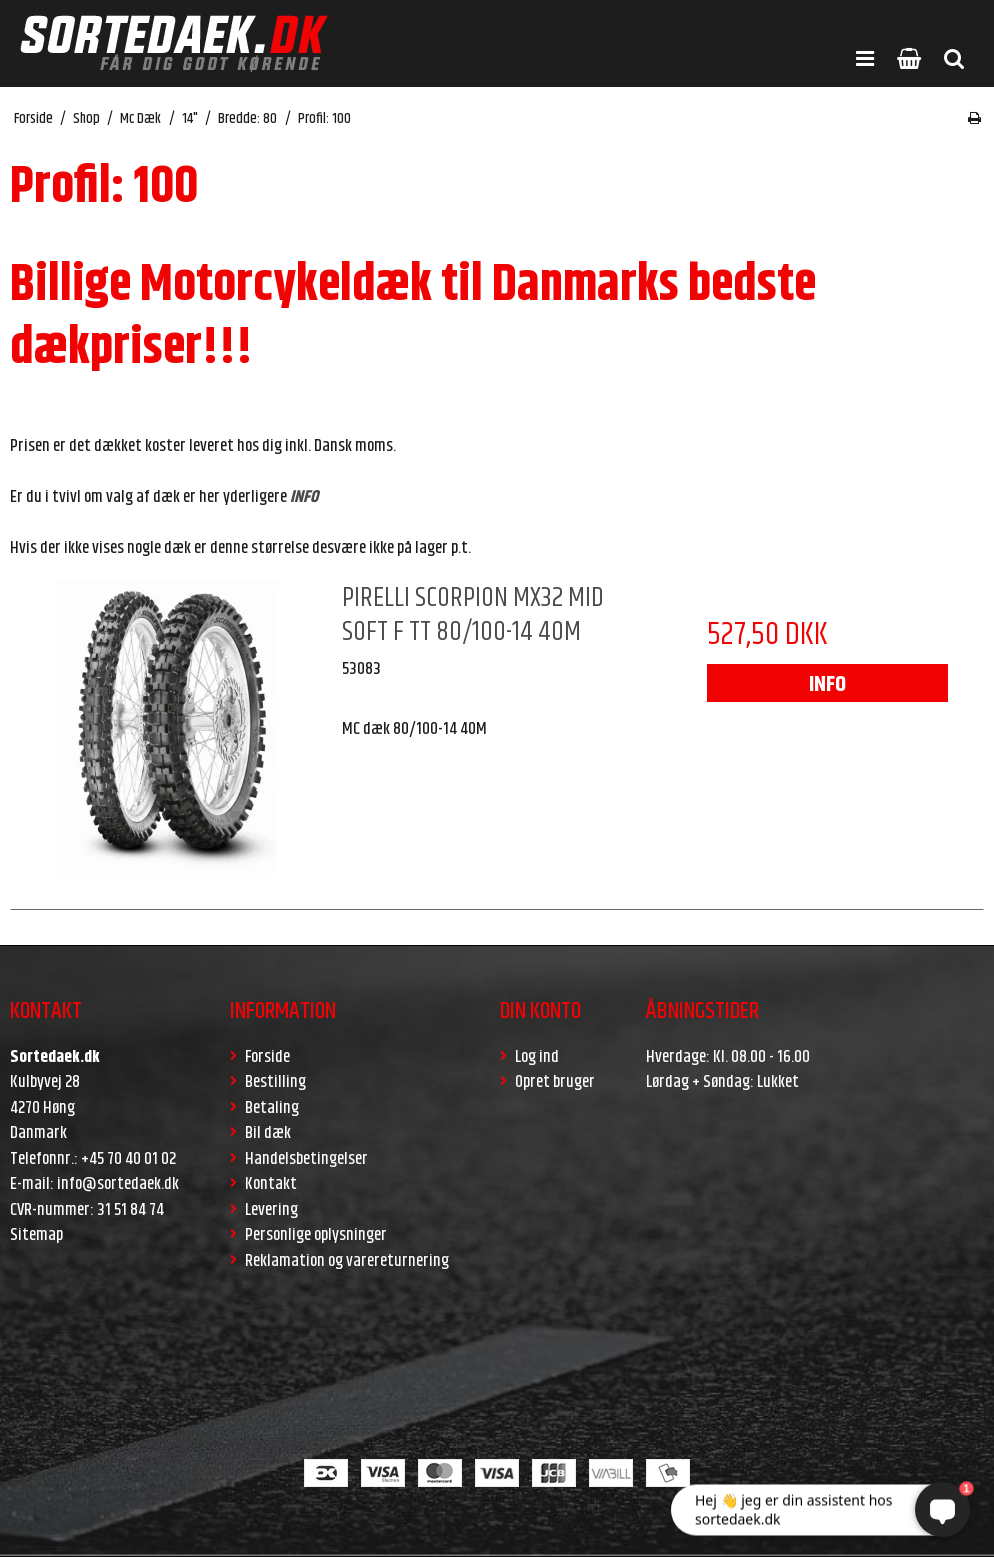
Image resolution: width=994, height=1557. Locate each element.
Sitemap (36, 1235)
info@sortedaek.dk (118, 1184)
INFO (827, 685)
